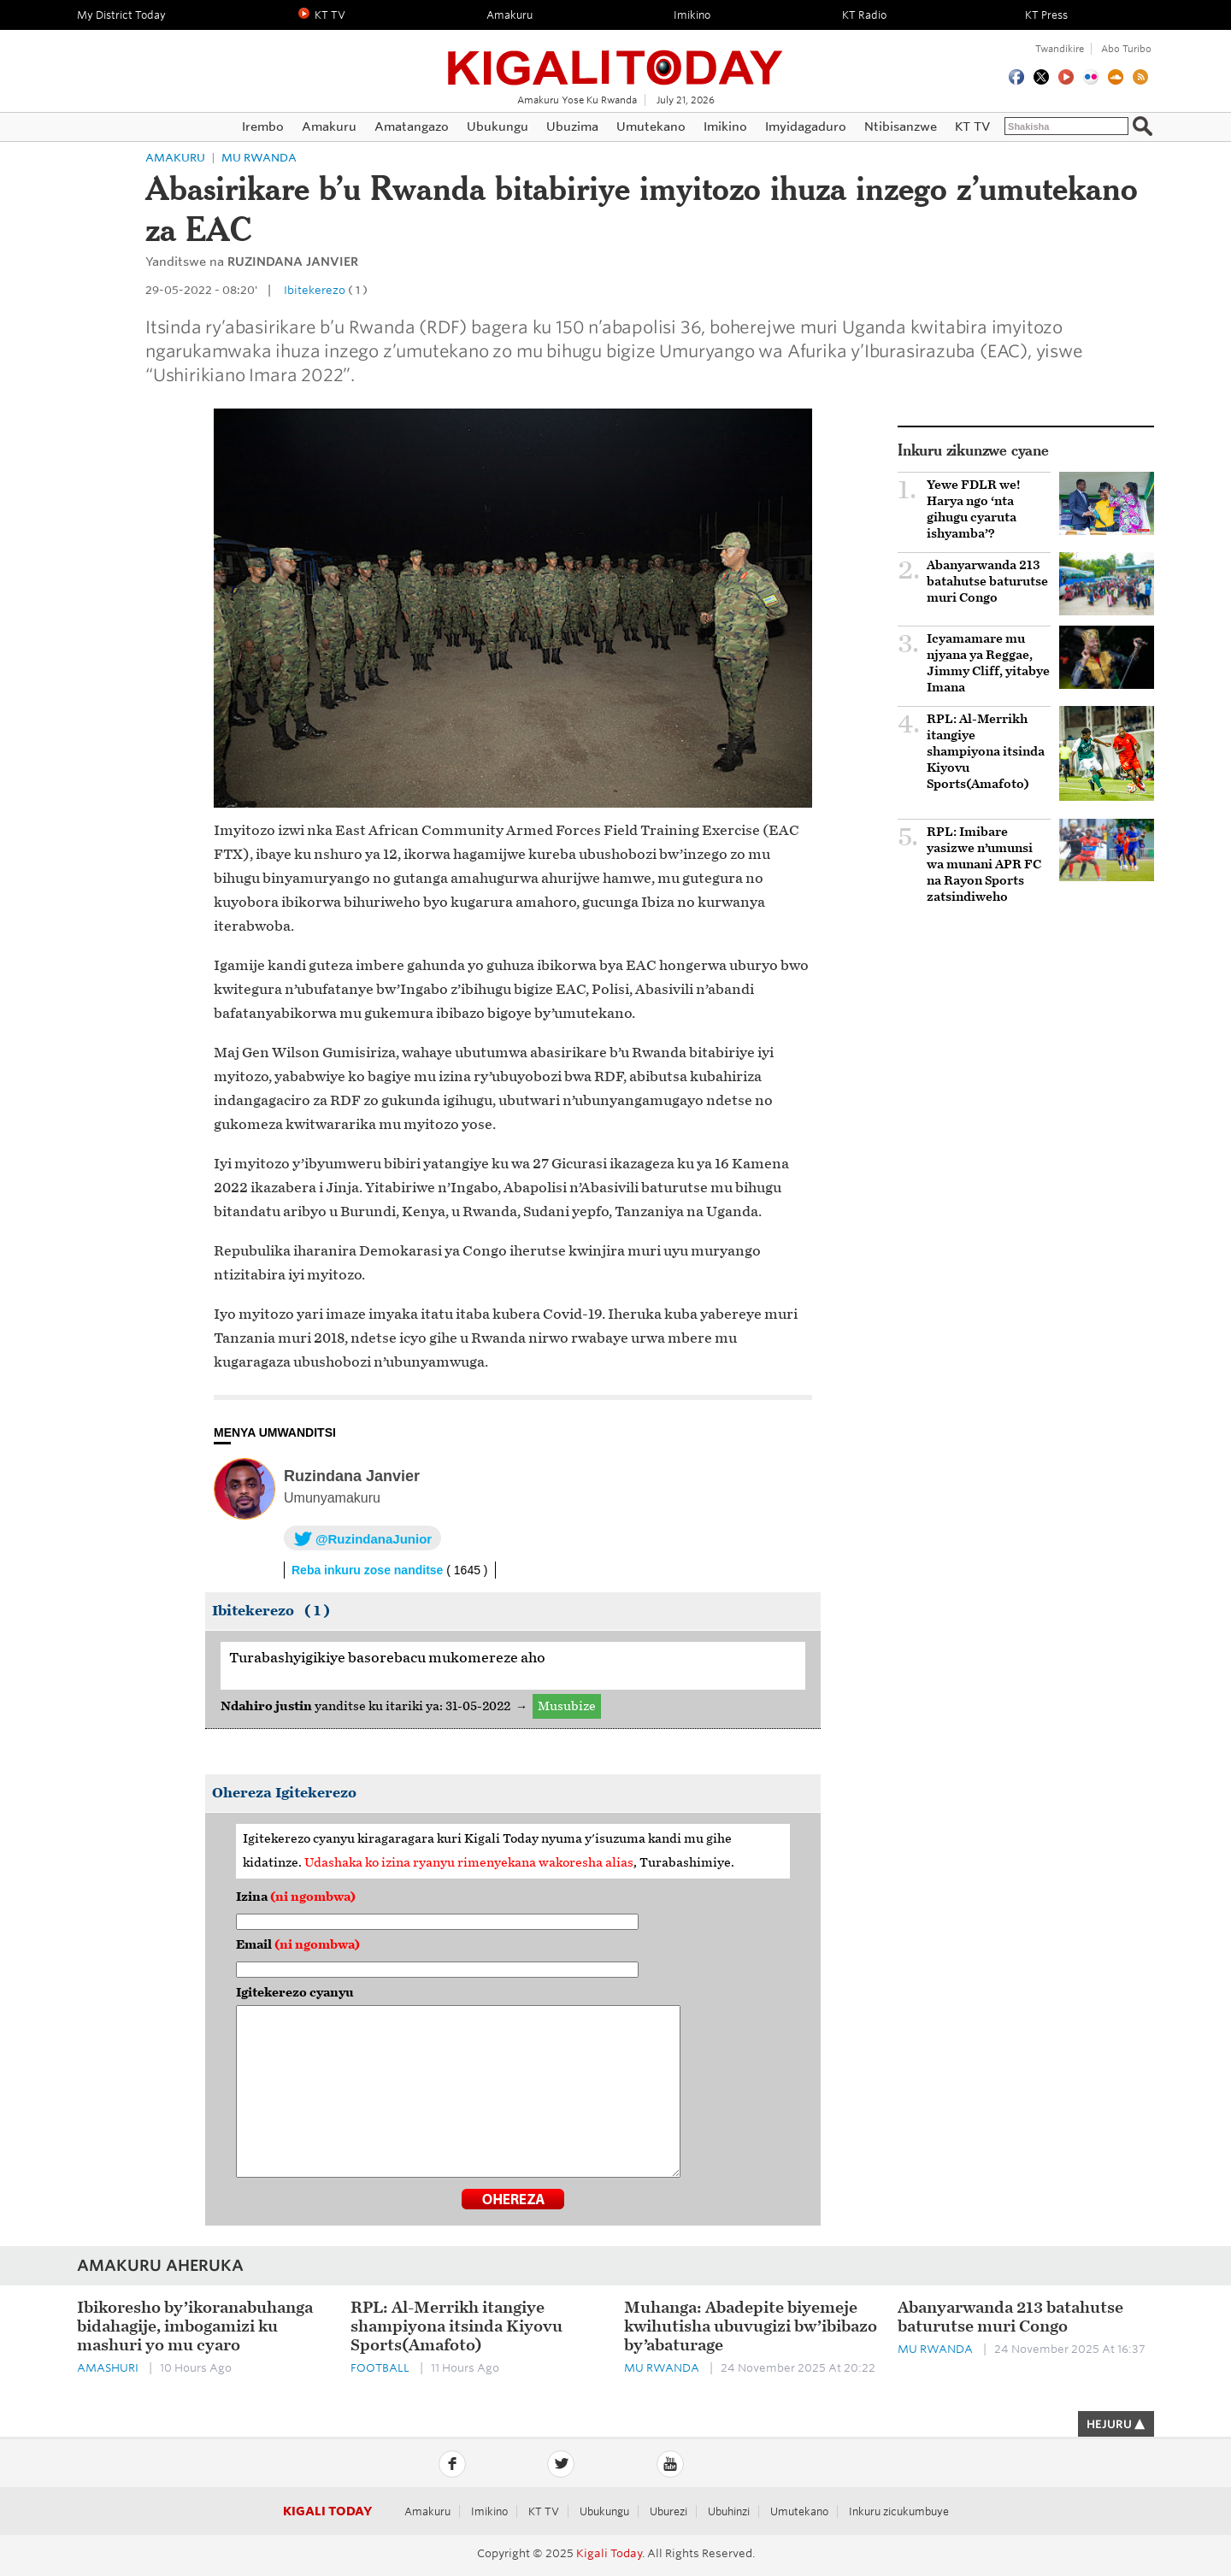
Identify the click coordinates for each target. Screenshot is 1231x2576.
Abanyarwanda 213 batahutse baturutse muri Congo (987, 581)
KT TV (543, 2511)
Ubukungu (604, 2511)
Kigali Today (615, 57)
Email (298, 1945)
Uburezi (668, 2511)
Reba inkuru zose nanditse (390, 1570)
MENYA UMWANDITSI (275, 1432)
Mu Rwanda (259, 157)
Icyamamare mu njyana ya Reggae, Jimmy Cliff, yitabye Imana (988, 663)
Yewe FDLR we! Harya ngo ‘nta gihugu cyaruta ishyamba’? (974, 509)
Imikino (489, 2511)
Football (379, 2367)
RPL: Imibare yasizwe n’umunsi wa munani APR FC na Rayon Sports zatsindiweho (984, 864)
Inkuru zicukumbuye (899, 2511)
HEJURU (1116, 2424)
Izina (296, 1897)
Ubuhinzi (729, 2511)
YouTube (670, 2464)
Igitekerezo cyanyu (295, 1992)
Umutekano (799, 2511)
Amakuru (175, 157)
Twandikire (1059, 49)
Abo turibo (1126, 49)
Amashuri (107, 2367)
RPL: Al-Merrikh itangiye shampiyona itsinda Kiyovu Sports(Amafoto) (986, 751)
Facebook (452, 2464)
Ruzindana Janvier (352, 1476)
